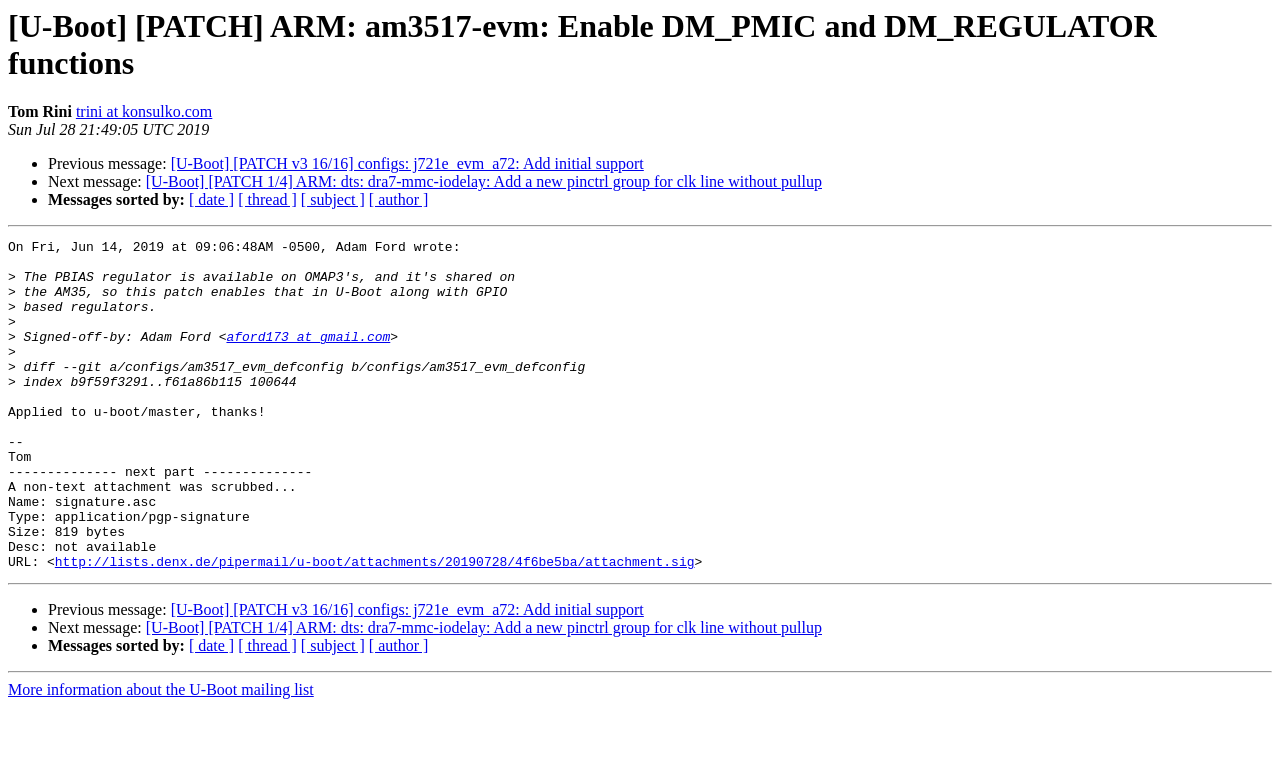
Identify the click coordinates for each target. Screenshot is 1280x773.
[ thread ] (267, 199)
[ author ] (399, 199)
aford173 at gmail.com (308, 357)
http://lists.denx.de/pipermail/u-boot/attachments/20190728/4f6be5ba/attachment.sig (375, 627)
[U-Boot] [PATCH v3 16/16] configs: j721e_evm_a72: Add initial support (407, 163)
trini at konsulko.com (144, 111)
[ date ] (211, 199)
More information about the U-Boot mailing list (161, 755)
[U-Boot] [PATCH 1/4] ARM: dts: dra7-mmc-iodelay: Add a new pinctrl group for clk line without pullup (484, 181)
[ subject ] (333, 199)
